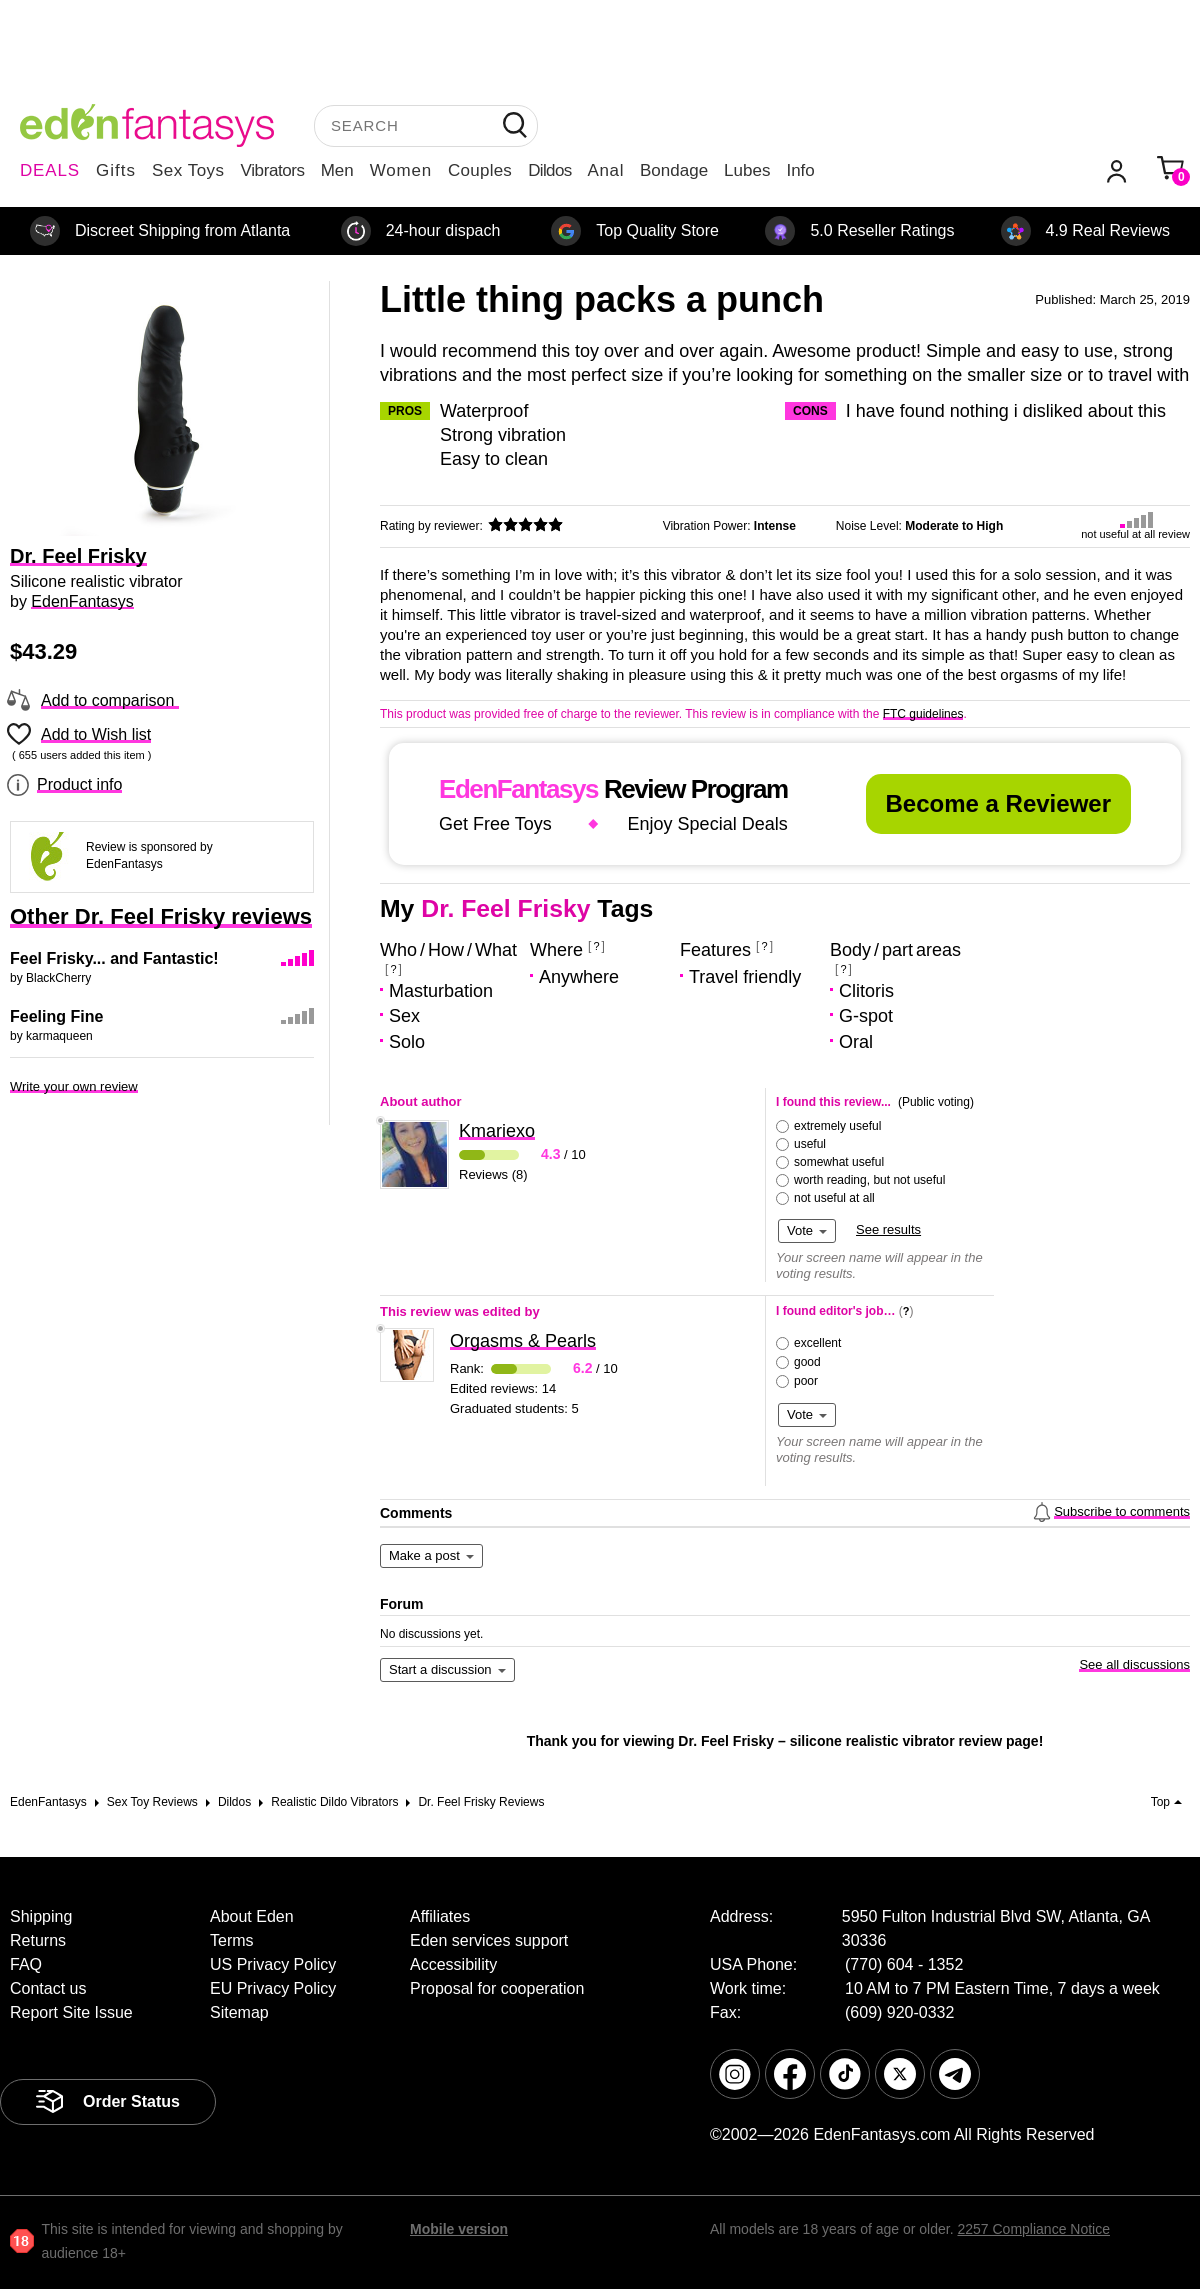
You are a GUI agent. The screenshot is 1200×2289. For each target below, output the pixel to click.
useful (810, 1144)
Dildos (549, 170)
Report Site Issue (71, 2012)
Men (337, 170)
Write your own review (74, 1086)
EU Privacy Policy (273, 1988)
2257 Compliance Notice (1033, 2229)
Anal (606, 170)
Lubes (747, 170)
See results (888, 1229)
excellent (817, 1343)
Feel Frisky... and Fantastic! (114, 958)
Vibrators (273, 170)
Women (401, 170)
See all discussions (1134, 1664)
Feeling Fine (56, 1016)
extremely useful (837, 1126)
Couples (480, 170)
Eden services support (489, 1940)
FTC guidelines (923, 714)
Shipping (41, 1916)
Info (800, 170)
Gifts (116, 170)
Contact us (48, 1988)
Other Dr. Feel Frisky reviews (161, 916)
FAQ (26, 1964)
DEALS (50, 170)
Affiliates (440, 1916)
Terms (232, 1940)
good (807, 1362)
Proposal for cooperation (497, 1988)
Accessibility (453, 1964)
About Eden (252, 1916)
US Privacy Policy (273, 1964)
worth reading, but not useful (869, 1180)
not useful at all (834, 1198)
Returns (38, 1940)
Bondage (674, 170)
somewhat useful (839, 1162)
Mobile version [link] (459, 2229)
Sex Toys (188, 170)
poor (806, 1381)
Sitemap (239, 2012)
